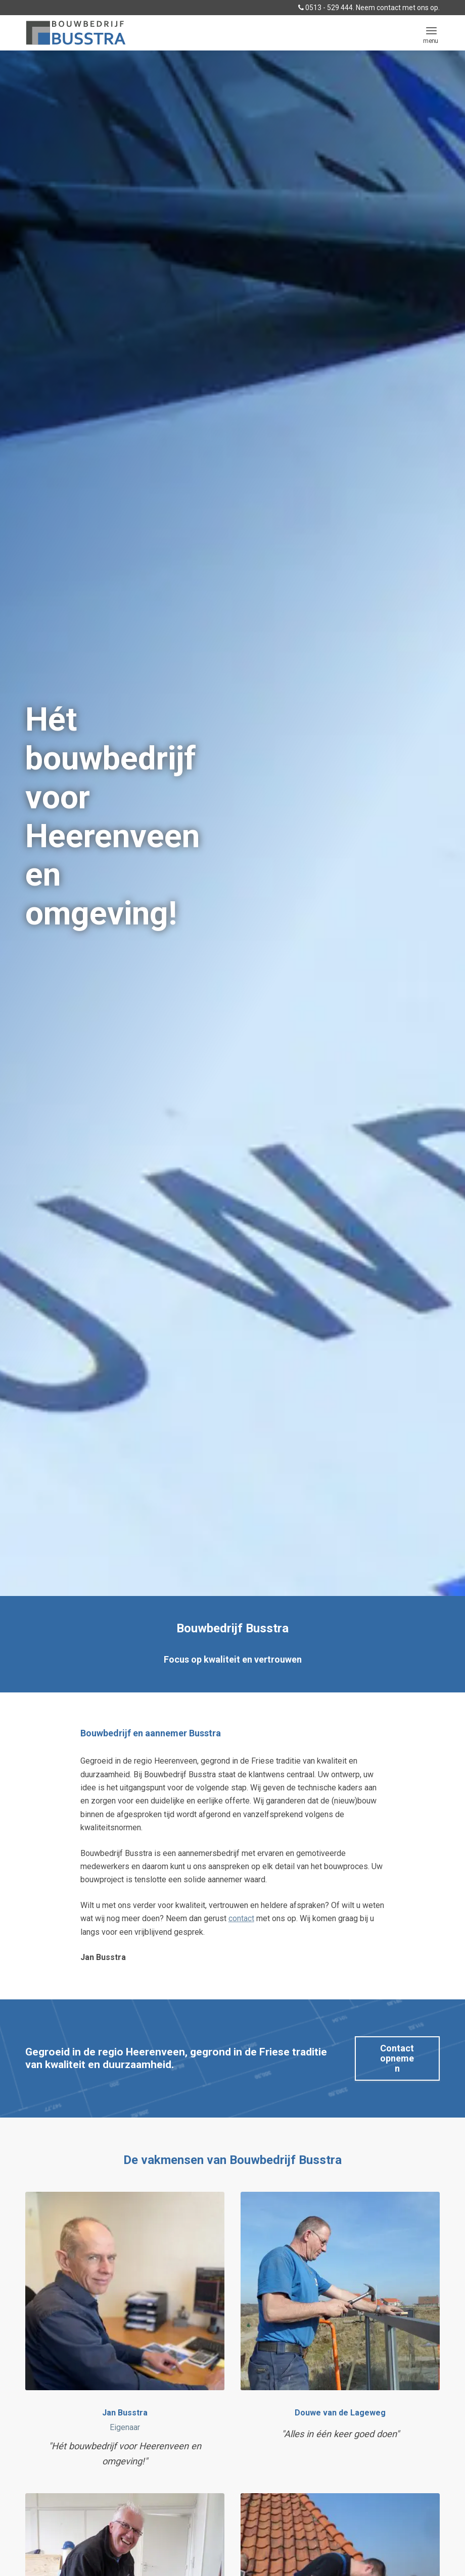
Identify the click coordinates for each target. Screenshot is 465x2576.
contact (241, 1918)
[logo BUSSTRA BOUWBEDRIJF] (75, 32)
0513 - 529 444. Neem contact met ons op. (369, 8)
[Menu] (431, 30)
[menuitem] (431, 30)
